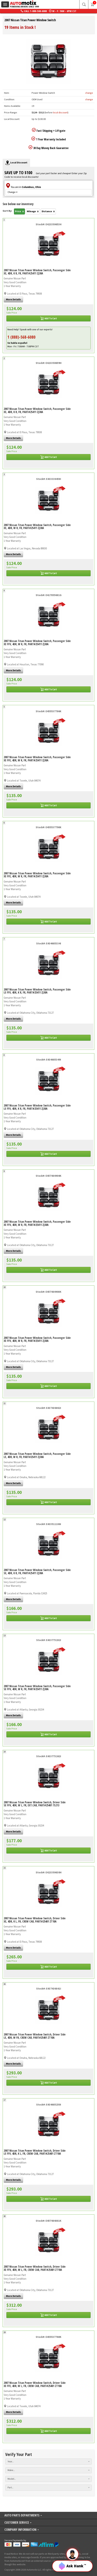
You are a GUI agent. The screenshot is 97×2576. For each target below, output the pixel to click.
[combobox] (48, 2462)
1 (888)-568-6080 (21, 337)
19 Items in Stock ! (20, 27)
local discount (60, 112)
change (89, 93)
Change (12, 192)
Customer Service (17, 2523)
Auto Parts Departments (23, 2515)
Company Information (21, 2530)
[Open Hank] (72, 2563)
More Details (13, 299)
